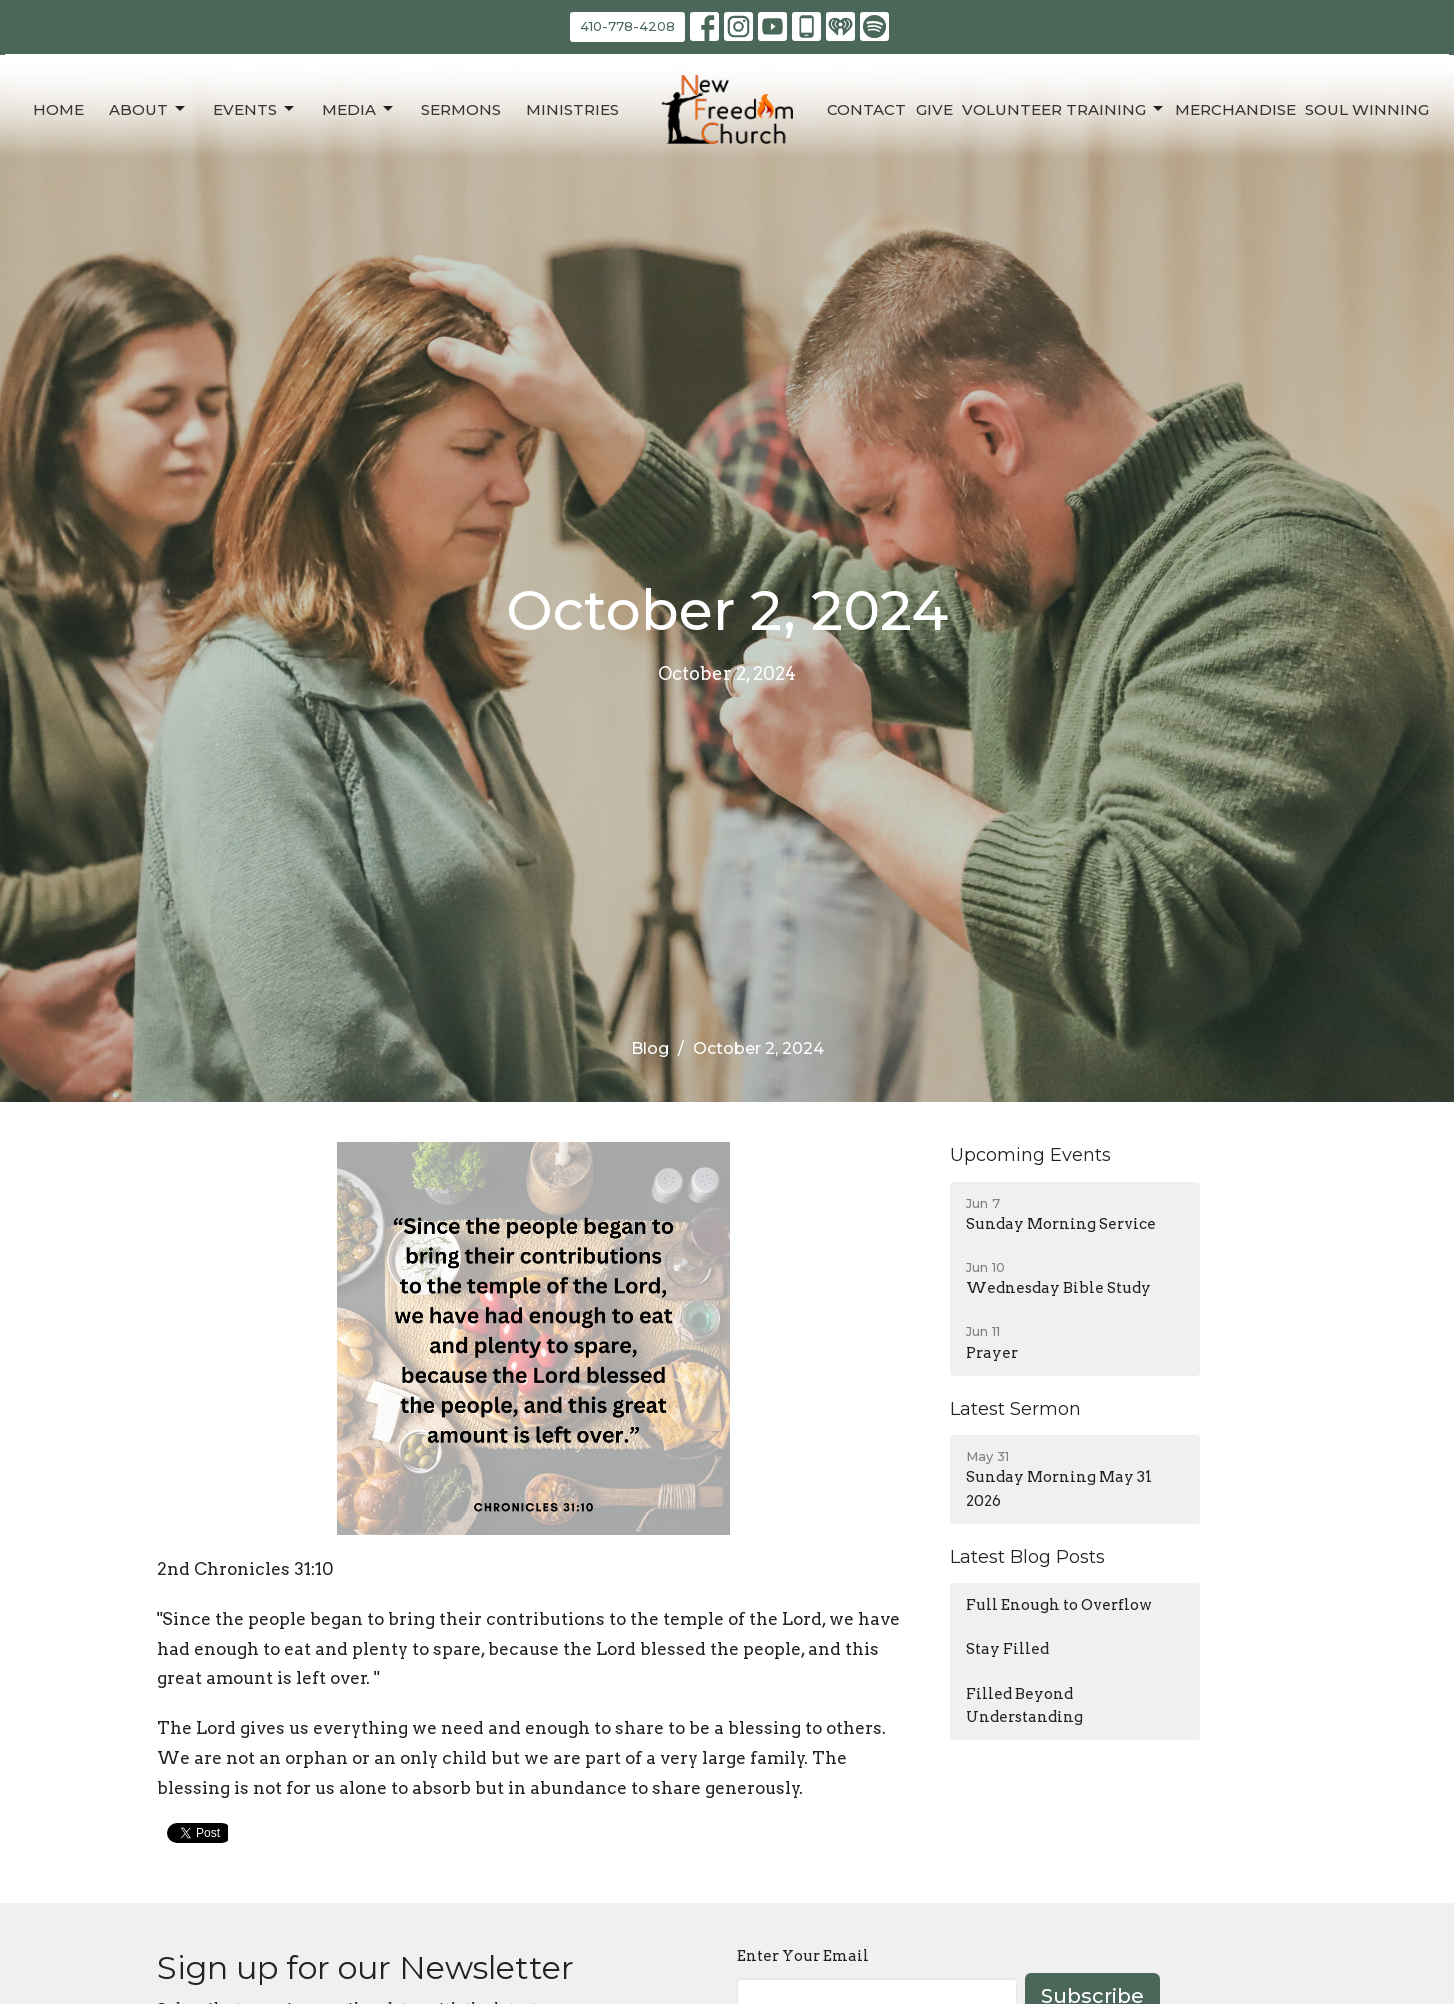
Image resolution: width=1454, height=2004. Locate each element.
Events (255, 109)
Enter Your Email (803, 1956)
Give (934, 109)
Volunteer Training (1064, 109)
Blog (650, 1048)
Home (58, 109)
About (148, 109)
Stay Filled (1007, 1649)
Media (359, 109)
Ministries (572, 109)
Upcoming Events (1030, 1155)
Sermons (461, 109)
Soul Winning (1367, 109)
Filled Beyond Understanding (1024, 1705)
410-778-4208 (627, 26)
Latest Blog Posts (1027, 1557)
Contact (866, 109)
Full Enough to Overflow (1059, 1605)
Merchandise (1235, 109)
